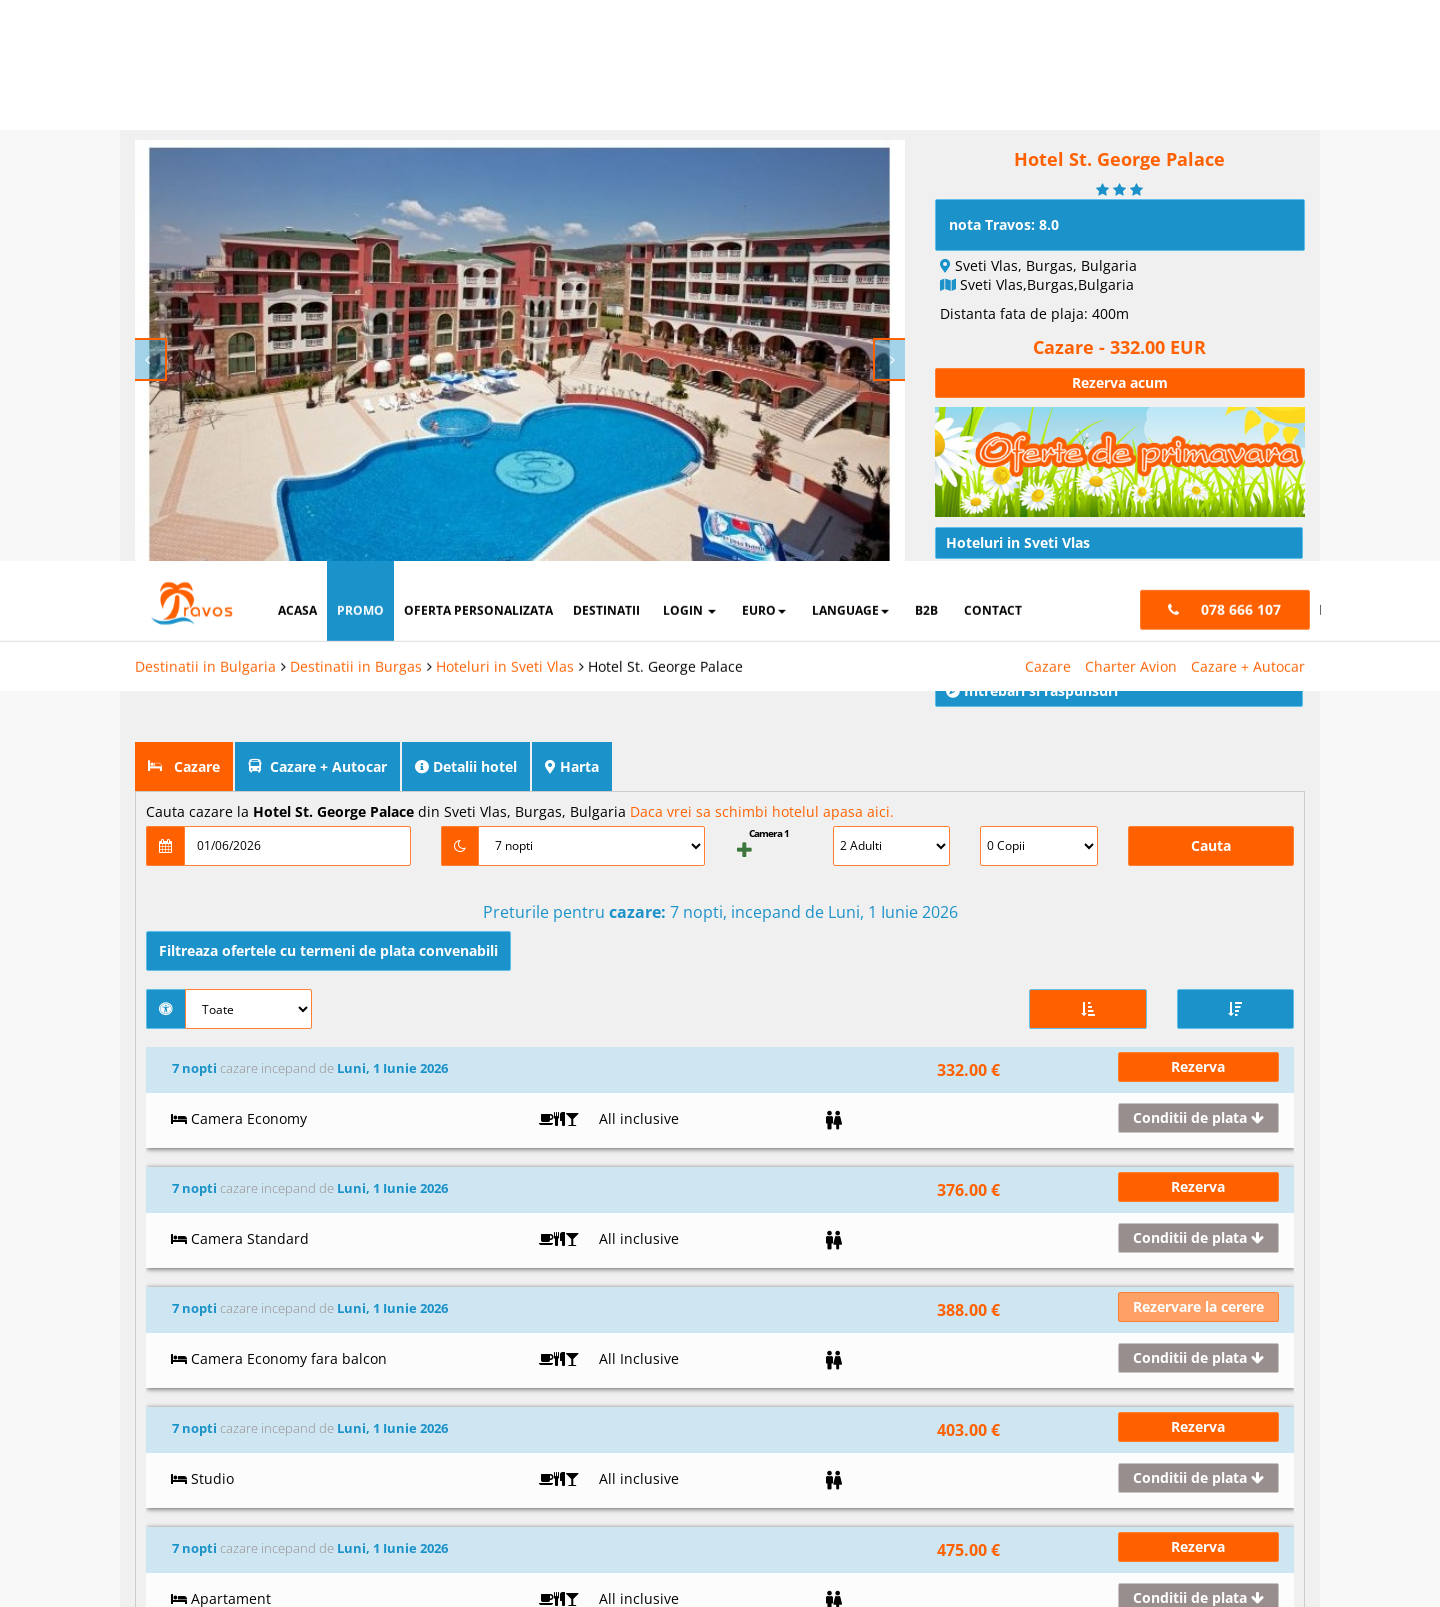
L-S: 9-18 (1177, 1249)
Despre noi (367, 1282)
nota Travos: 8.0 (1004, 174)
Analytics (919, 1459)
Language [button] (850, 49)
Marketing (1047, 1459)
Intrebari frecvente (390, 1381)
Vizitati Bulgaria (780, 1249)
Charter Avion (1131, 105)
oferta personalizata (478, 49)
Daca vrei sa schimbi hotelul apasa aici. (762, 761)
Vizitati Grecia (775, 1282)
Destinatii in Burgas (356, 105)
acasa (297, 49)
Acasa (352, 1249)
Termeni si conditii (389, 1348)
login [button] (689, 49)
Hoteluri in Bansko (990, 1296)
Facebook (574, 1249)
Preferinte (1179, 1459)
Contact (358, 1315)
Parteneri (1307, 1459)
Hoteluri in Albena (988, 1263)
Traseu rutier (1000, 529)
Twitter (565, 1282)
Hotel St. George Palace (665, 105)
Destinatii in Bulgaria (205, 105)
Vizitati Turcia (774, 1315)
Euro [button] (764, 49)
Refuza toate (800, 1522)
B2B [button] (926, 49)
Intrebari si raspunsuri (1032, 640)
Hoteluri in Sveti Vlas (505, 105)
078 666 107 (1187, 1282)
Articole (982, 566)
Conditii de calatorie (1024, 603)
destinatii (606, 49)
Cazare (1048, 105)
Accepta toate (1240, 1522)
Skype (562, 1348)
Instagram (574, 1315)
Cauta (1211, 795)
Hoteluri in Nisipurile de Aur (1017, 1329)
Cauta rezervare (382, 1447)
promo (360, 49)
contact (993, 49)
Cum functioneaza (389, 1414)
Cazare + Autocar (1248, 105)
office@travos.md (1205, 1315)
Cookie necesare (764, 1459)
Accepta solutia (1020, 1522)
